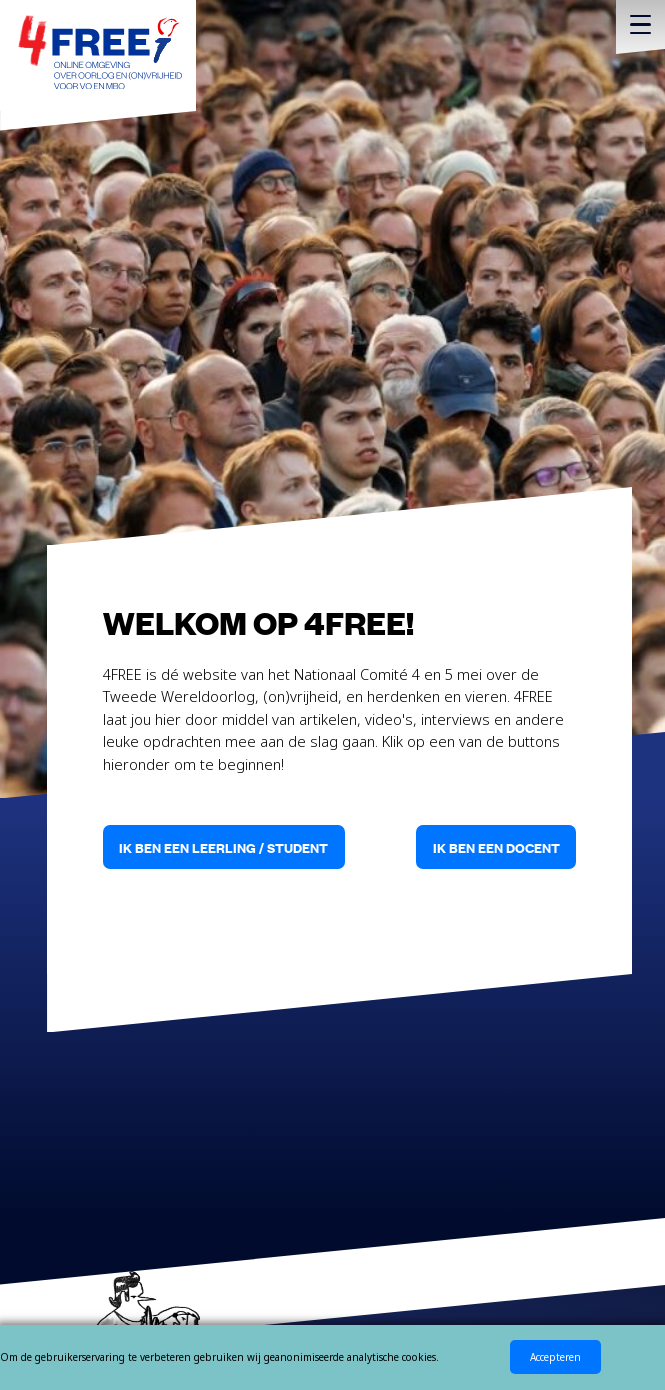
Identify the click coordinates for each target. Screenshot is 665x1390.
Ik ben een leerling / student (223, 847)
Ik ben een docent (496, 847)
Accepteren (555, 1357)
